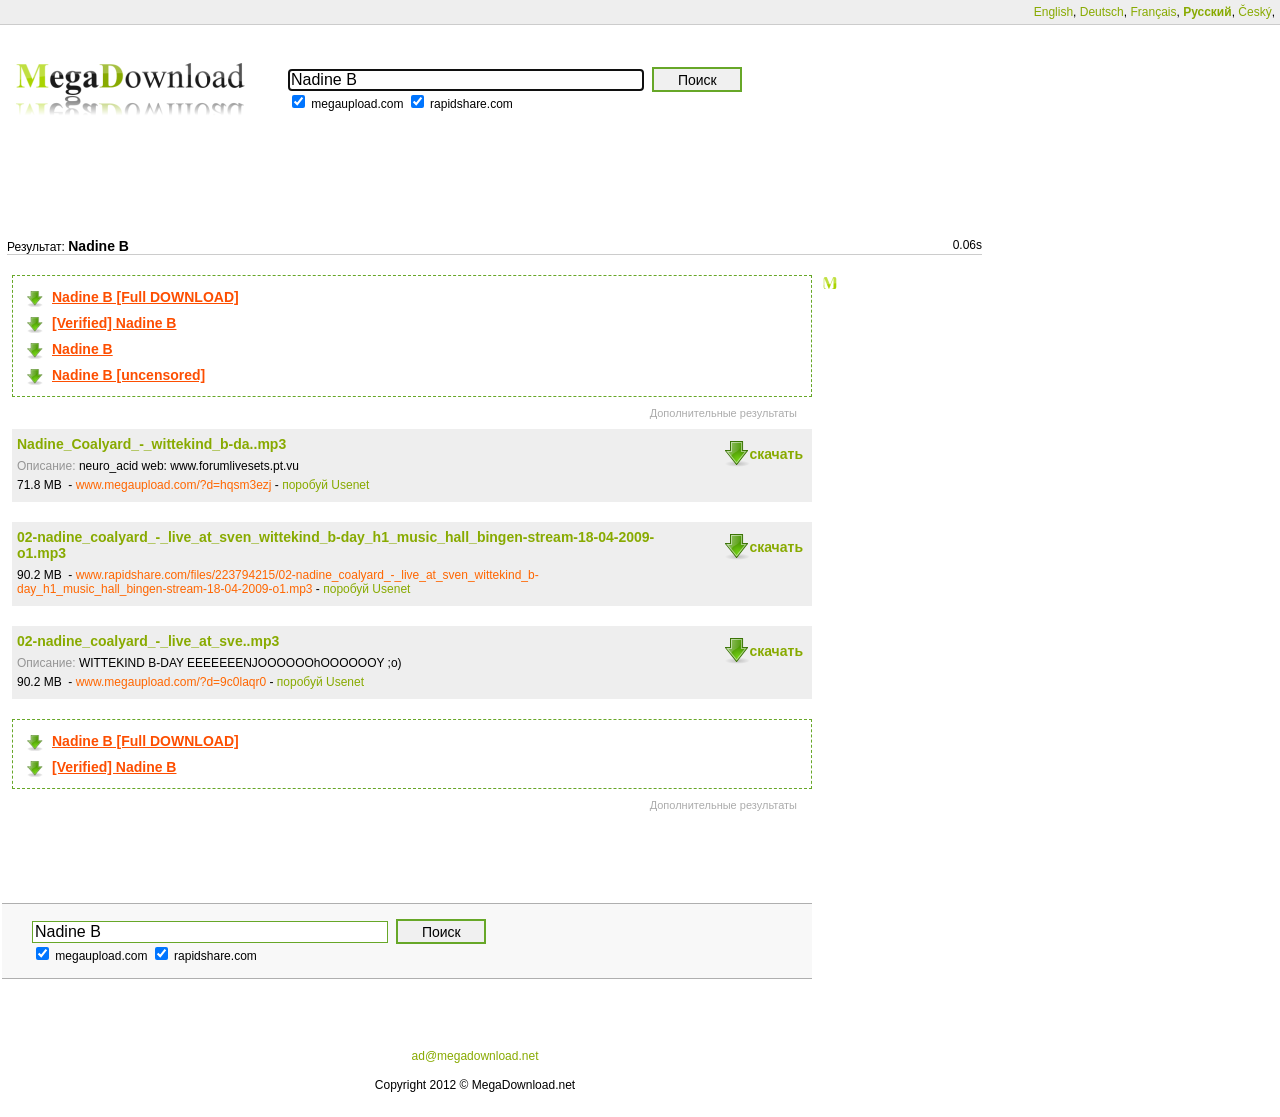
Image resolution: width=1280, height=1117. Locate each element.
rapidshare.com (471, 104)
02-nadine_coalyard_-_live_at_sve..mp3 (148, 641)
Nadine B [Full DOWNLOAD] (145, 297)
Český (1254, 12)
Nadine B (82, 349)
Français (1153, 12)
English (1053, 12)
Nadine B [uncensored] (128, 375)
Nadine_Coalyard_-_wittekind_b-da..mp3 (151, 444)
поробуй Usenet (325, 485)
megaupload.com (357, 104)
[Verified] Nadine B (114, 323)
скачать (776, 454)
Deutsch (1102, 12)
